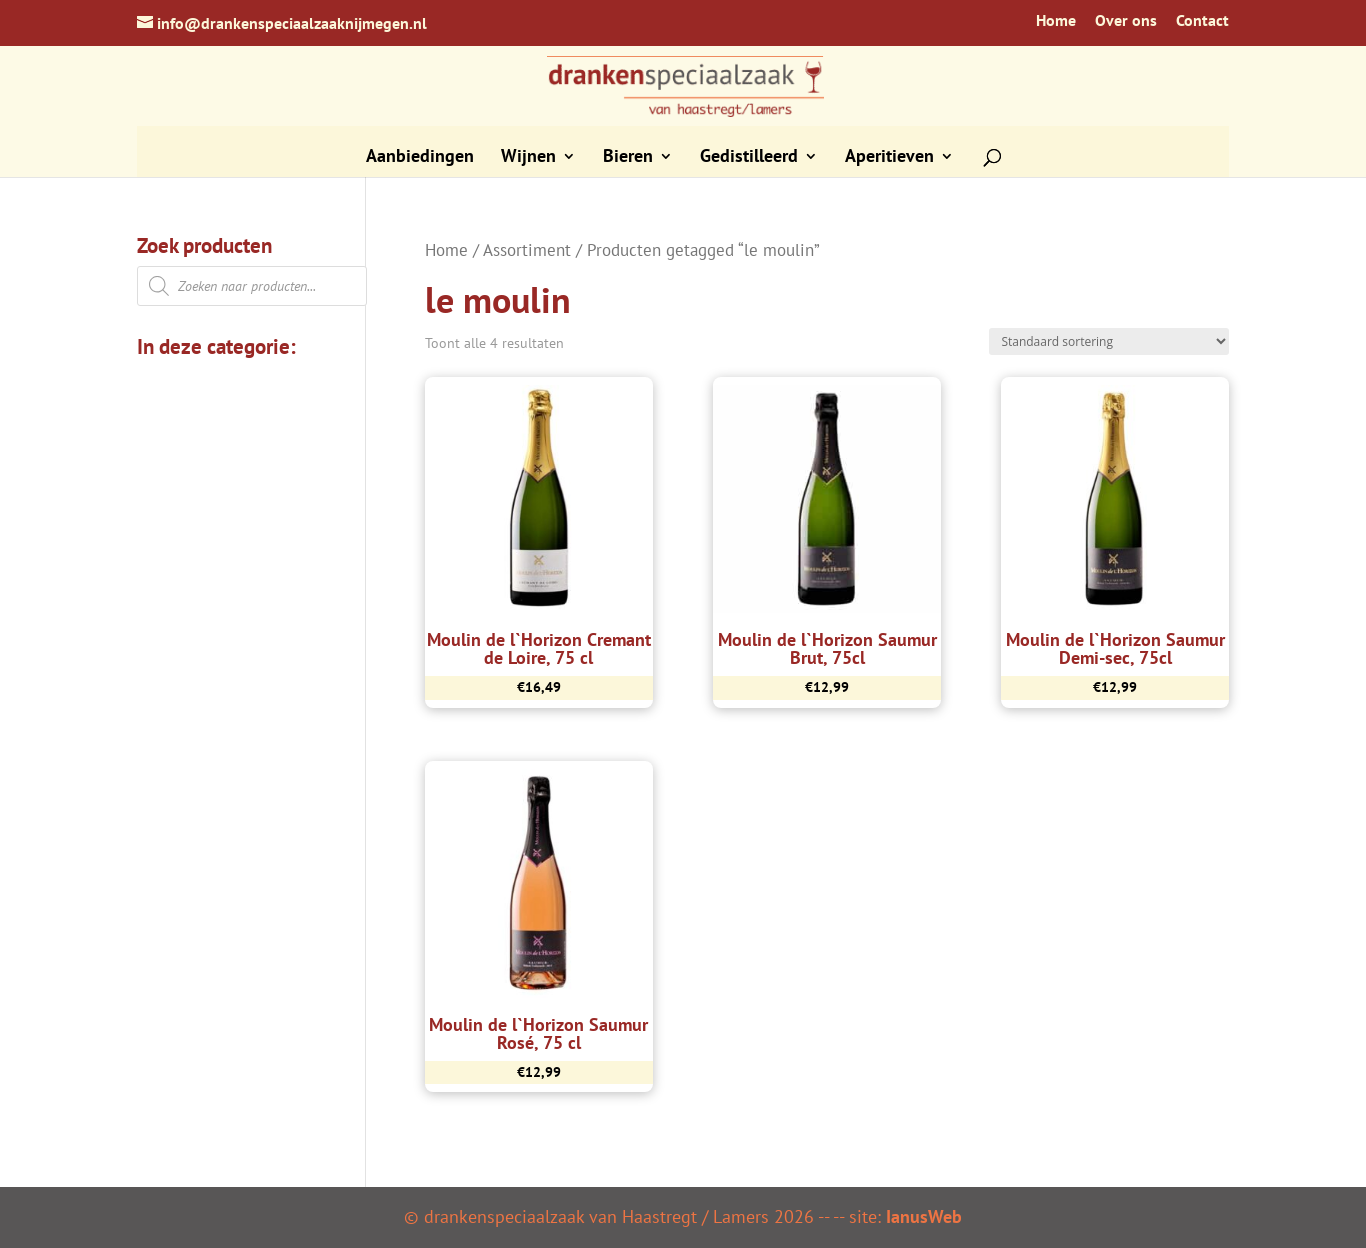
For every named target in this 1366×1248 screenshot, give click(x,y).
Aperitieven (889, 158)
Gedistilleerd (749, 158)
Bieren (628, 158)
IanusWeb (924, 1216)
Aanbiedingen (420, 158)
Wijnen (528, 158)
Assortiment (527, 250)
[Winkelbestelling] (1109, 341)
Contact (1202, 21)
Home (1056, 21)
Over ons (1126, 21)
